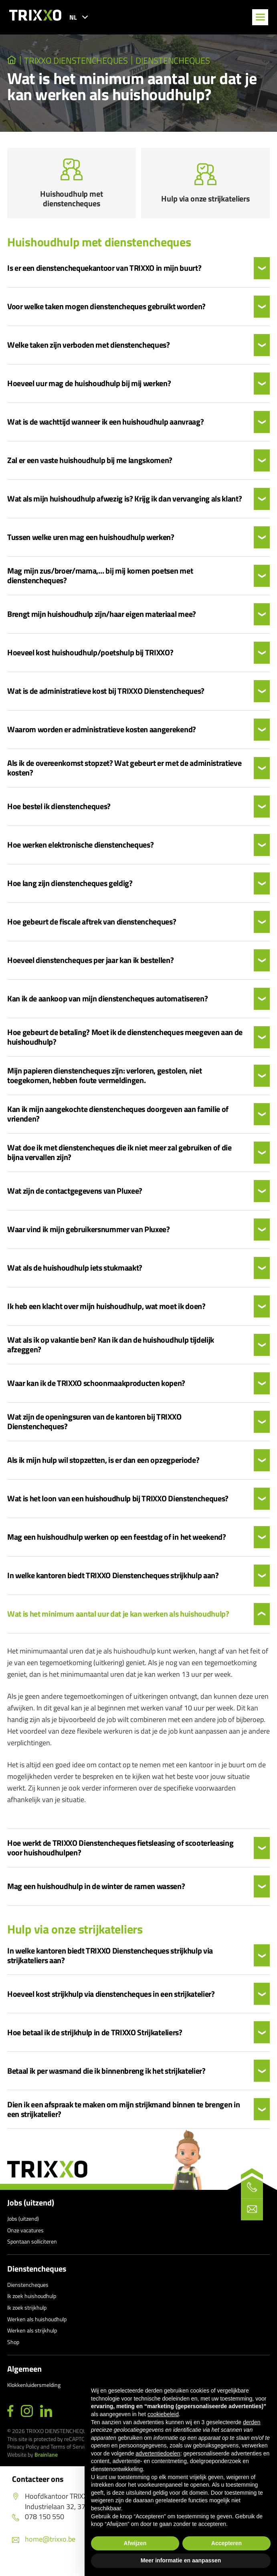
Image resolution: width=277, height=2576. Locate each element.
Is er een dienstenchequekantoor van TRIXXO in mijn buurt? (104, 276)
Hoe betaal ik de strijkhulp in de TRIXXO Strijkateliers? (94, 2040)
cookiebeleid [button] (163, 2414)
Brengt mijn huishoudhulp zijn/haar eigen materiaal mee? (101, 622)
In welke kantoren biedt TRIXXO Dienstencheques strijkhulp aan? (113, 1583)
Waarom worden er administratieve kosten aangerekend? (101, 737)
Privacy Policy (23, 2454)
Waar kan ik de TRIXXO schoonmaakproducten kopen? (96, 1391)
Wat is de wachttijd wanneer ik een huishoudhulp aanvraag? (105, 430)
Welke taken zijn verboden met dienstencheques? (88, 353)
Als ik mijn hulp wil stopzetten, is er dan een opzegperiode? (103, 1468)
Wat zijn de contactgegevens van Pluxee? (74, 1199)
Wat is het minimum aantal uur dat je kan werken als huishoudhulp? (118, 1622)
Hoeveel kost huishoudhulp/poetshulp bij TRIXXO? (90, 660)
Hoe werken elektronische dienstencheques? (80, 853)
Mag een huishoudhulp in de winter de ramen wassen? (96, 1894)
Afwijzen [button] (135, 2543)
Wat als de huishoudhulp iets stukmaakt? (74, 1276)
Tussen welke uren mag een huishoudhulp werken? (90, 545)
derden (252, 2422)
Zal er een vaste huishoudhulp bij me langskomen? (89, 468)
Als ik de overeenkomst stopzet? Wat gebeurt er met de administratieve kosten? (124, 775)
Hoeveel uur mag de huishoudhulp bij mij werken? (89, 391)
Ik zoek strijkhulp (27, 2315)
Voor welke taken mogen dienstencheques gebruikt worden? (106, 314)
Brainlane (46, 2462)
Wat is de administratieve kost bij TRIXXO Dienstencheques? (105, 699)
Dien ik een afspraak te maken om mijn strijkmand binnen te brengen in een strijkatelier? (123, 2117)
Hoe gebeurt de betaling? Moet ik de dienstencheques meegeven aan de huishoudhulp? (125, 1045)
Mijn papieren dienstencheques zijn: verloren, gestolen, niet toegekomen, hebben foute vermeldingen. (104, 1083)
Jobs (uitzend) (30, 2210)
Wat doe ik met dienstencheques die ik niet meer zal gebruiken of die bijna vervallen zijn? (119, 1160)
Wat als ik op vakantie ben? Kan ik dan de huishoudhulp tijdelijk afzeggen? (110, 1352)
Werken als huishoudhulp (37, 2326)
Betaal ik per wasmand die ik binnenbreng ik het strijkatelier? (106, 2078)
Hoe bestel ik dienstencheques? (59, 814)
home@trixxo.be (43, 2547)
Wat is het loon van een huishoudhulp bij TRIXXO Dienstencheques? (117, 1506)
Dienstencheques (174, 60)
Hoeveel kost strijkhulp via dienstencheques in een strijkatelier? (111, 2001)
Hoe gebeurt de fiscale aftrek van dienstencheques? (91, 930)
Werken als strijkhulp (32, 2338)
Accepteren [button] (226, 2543)
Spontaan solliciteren (32, 2249)
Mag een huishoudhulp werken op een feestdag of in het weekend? (116, 1545)
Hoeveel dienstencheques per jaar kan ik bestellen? (90, 968)
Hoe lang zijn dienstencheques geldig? (70, 891)
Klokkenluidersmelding (34, 2393)
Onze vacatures (25, 2238)
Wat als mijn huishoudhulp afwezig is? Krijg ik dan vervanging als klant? (124, 507)
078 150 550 (38, 2524)
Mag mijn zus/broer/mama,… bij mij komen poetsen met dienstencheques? (100, 583)
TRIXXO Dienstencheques (77, 60)
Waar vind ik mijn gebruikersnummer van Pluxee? (88, 1237)
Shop (13, 2349)
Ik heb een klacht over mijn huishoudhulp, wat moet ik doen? (106, 1314)
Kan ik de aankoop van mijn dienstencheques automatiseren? (107, 1006)
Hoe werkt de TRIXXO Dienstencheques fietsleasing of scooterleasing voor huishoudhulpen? (120, 1855)
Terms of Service (70, 2454)
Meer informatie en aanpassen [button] (181, 2560)
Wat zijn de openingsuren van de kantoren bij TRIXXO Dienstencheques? (94, 1429)
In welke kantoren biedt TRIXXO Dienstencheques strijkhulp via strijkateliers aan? (110, 1963)
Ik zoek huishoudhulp (31, 2304)
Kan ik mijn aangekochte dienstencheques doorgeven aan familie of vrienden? (117, 1122)
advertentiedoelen (157, 2453)
